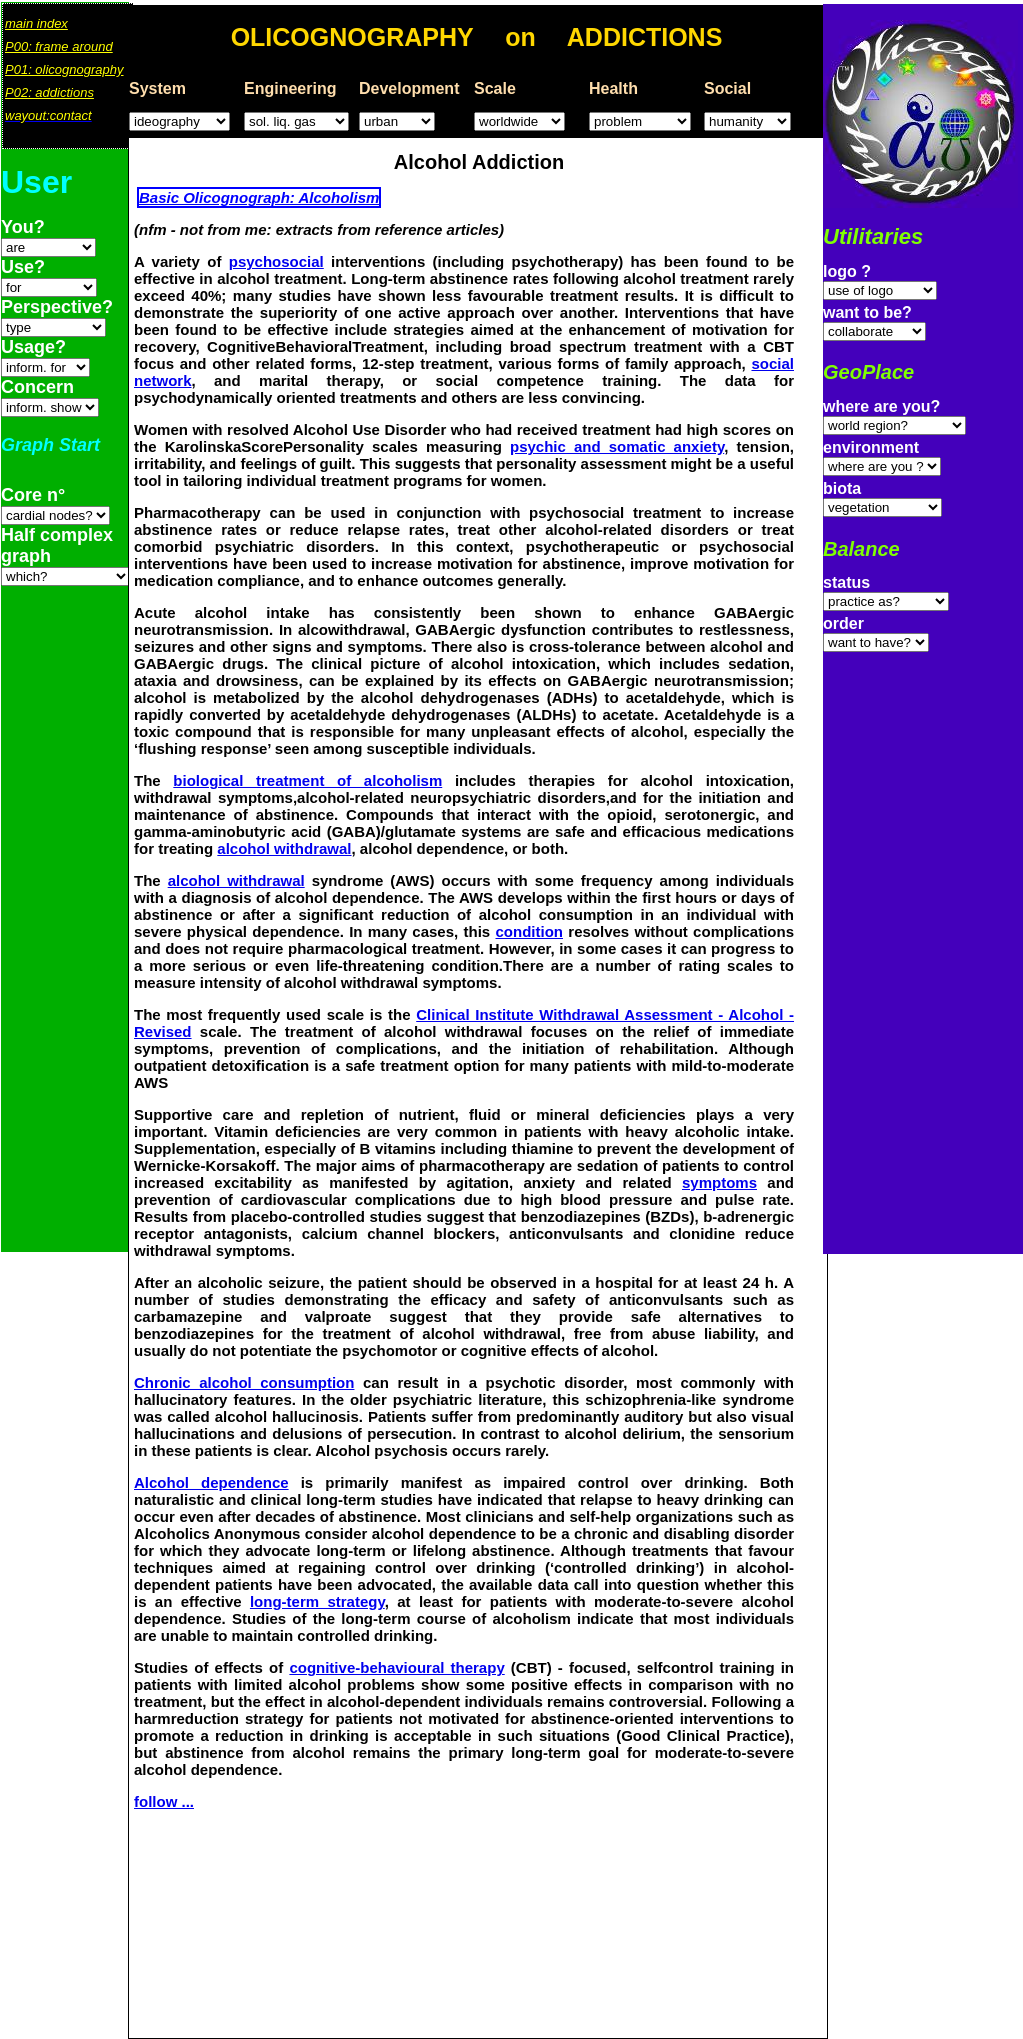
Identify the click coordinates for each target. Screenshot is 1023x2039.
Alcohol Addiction (479, 162)
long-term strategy (317, 1601)
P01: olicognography (64, 69)
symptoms (719, 1182)
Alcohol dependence (211, 1482)
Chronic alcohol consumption (244, 1382)
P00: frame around (59, 46)
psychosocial (276, 261)
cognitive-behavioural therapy (396, 1667)
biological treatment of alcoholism (307, 780)
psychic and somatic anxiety (617, 446)
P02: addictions (49, 92)
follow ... (164, 1801)
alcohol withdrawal (284, 848)
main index (36, 23)
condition (530, 931)
